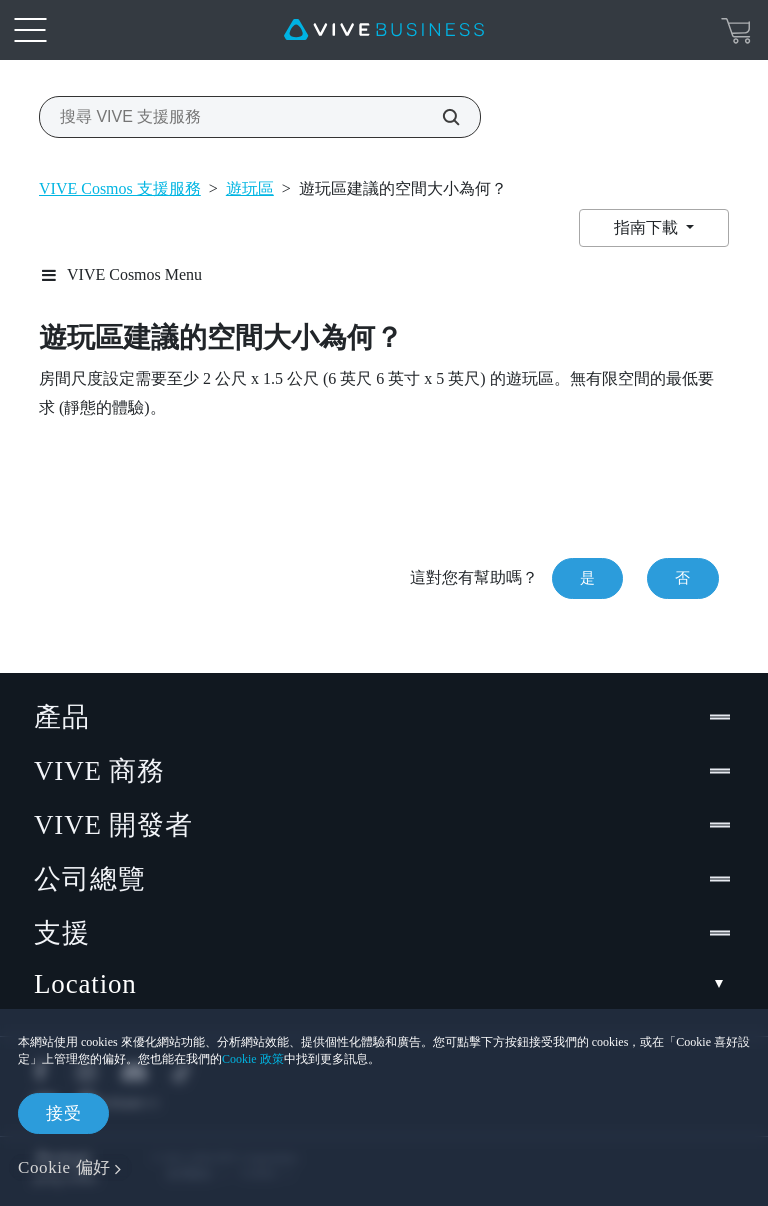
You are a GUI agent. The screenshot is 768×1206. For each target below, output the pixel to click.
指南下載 (648, 227)
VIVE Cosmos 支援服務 (120, 188)
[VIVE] (384, 30)
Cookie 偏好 (64, 1167)
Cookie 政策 (253, 1059)
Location (384, 984)
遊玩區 (250, 188)
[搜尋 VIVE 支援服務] (440, 117)
